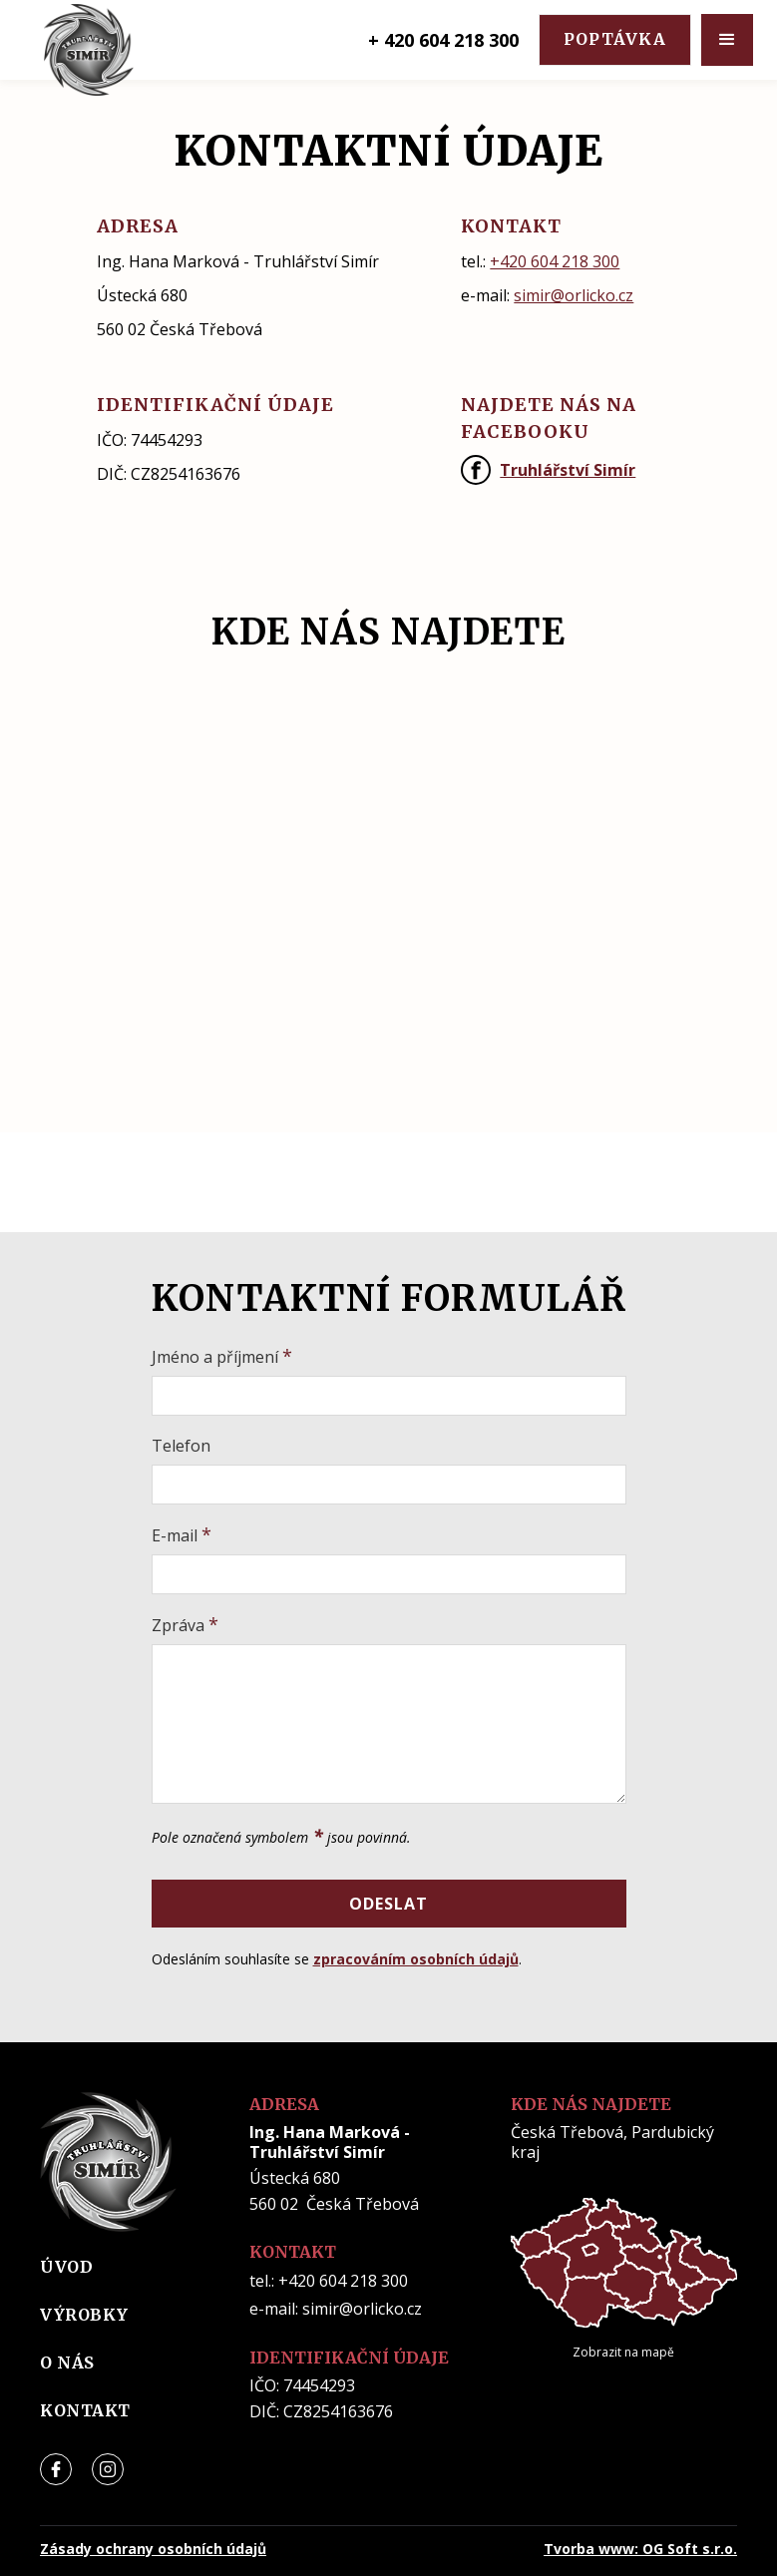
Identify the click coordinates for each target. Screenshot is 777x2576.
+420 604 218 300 (554, 261)
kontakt (85, 2410)
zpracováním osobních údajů (416, 1958)
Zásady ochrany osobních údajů (153, 2548)
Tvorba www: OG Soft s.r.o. (640, 2548)
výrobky (84, 2315)
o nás (67, 2362)
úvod (66, 2267)
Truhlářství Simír (567, 470)
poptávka (615, 39)
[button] (727, 40)
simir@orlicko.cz (573, 295)
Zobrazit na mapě (623, 2352)
